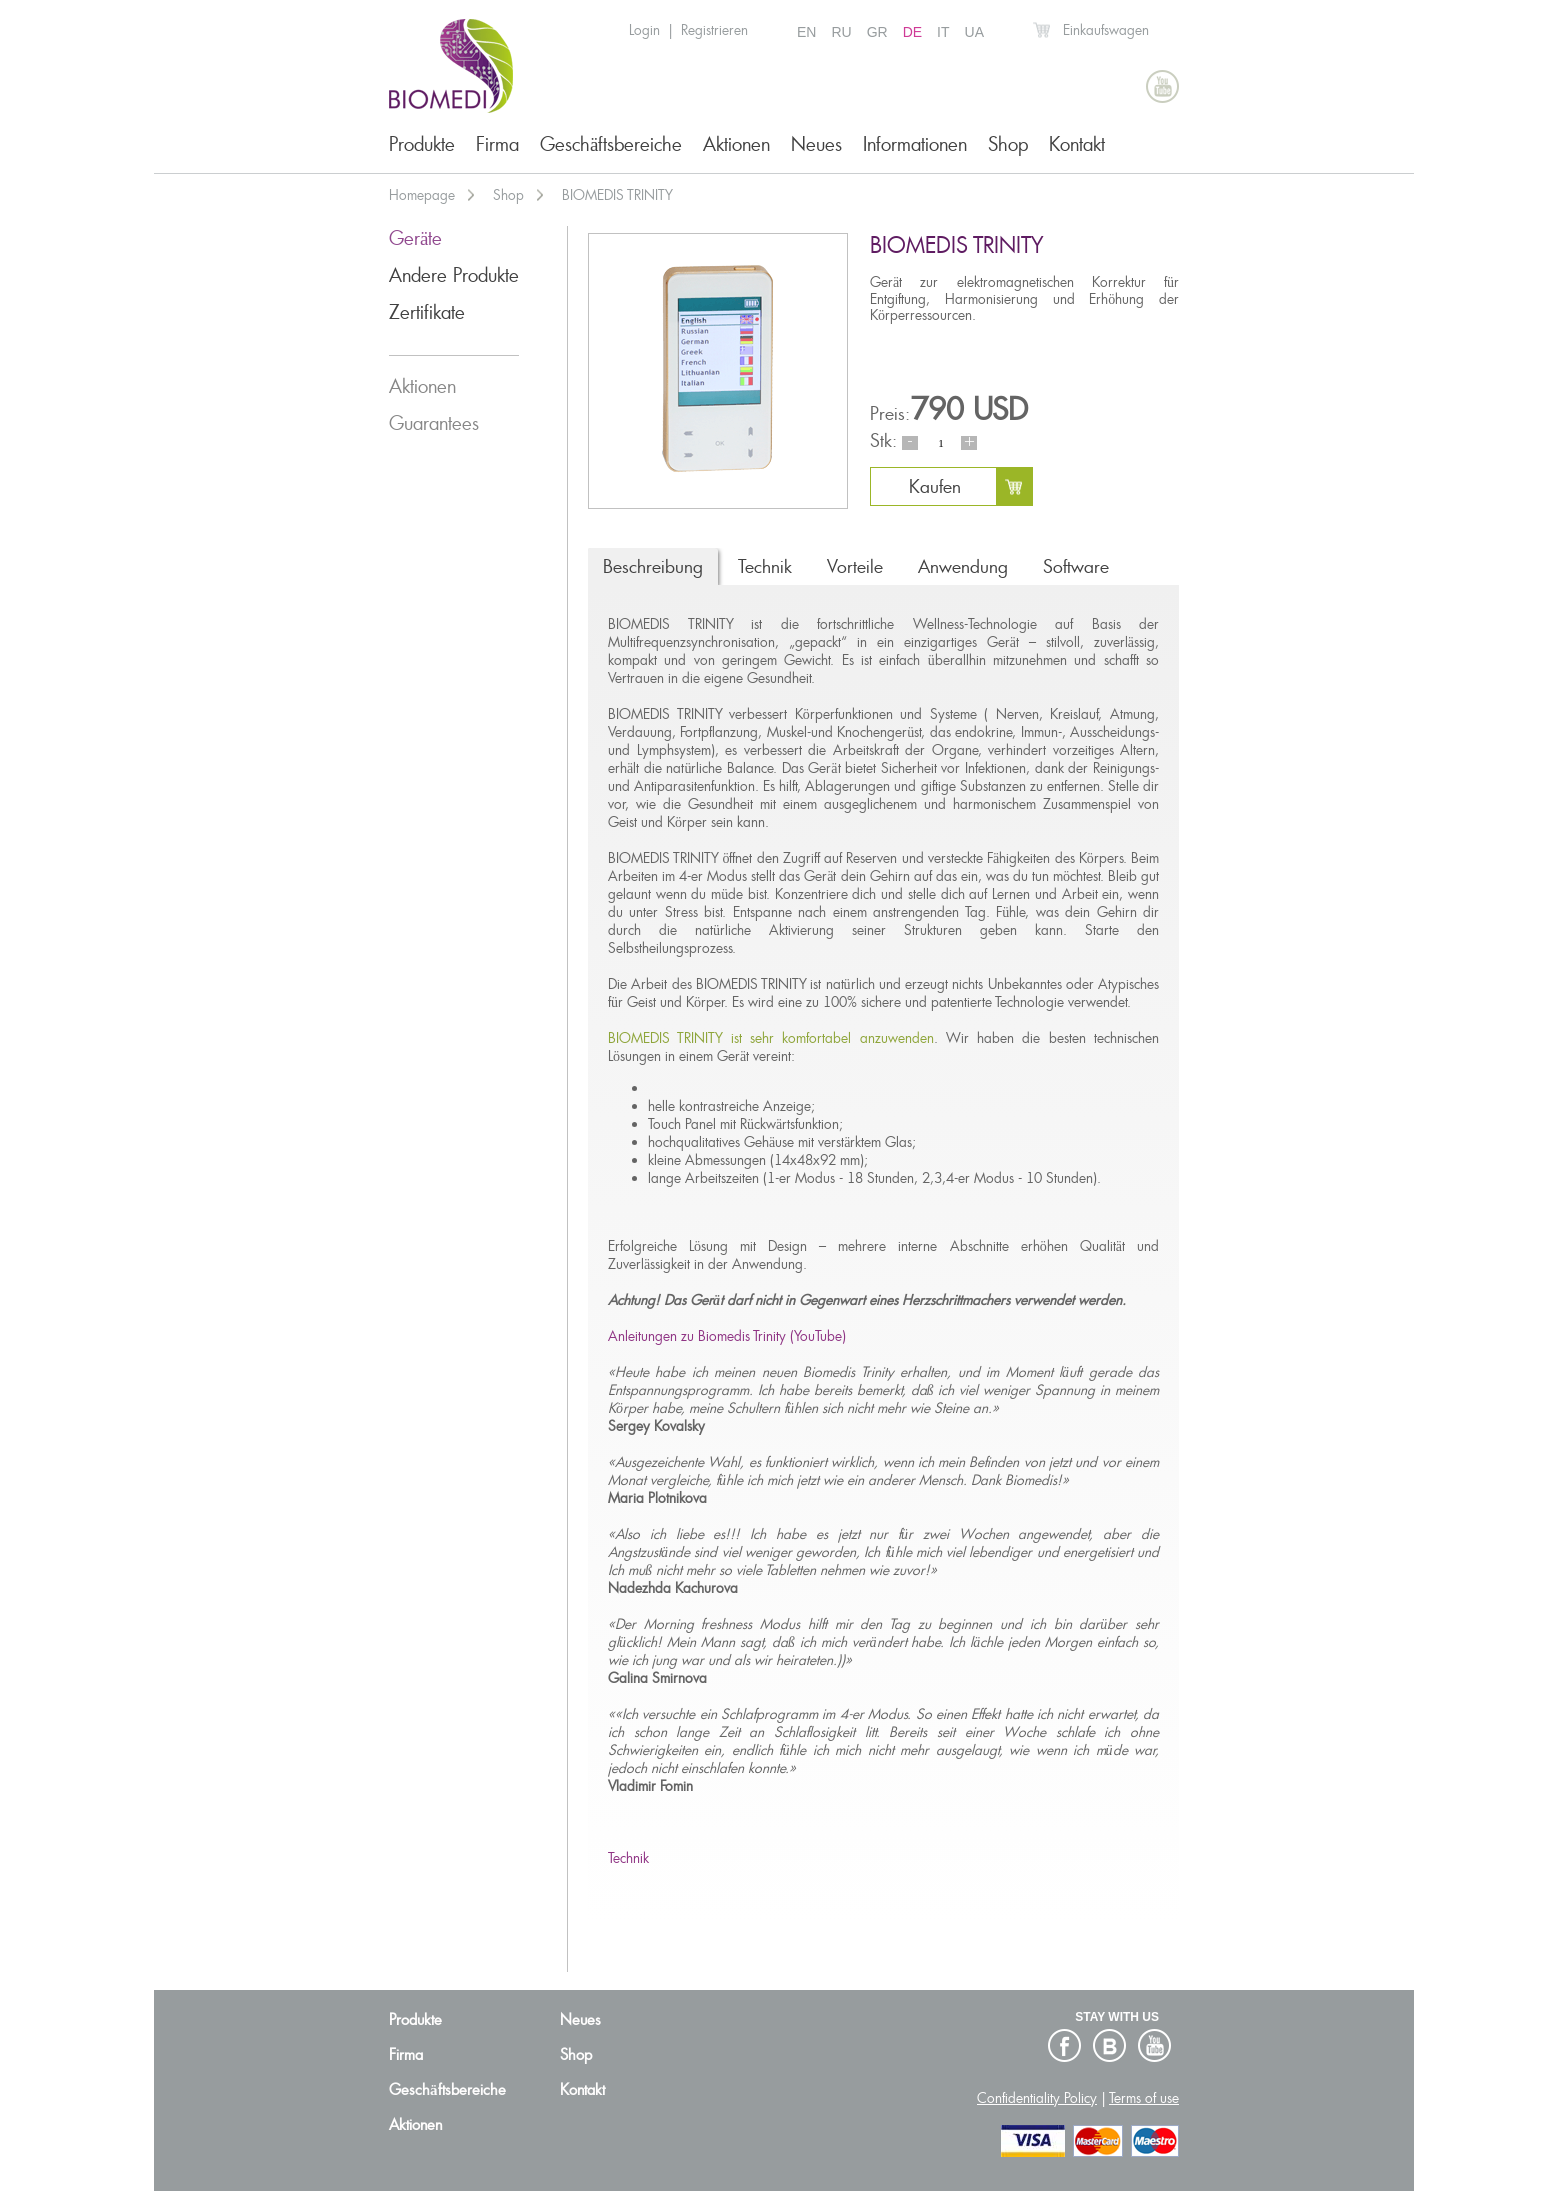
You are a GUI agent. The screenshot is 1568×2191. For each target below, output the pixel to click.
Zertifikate (427, 312)
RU (841, 32)
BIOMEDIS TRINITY (617, 195)
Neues (816, 144)
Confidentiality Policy (1037, 2098)
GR (877, 32)
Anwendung (963, 566)
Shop (1008, 144)
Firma (497, 144)
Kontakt (1077, 144)
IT (943, 32)
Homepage (422, 195)
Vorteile (855, 566)
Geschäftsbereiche (611, 144)
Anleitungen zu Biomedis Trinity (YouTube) (727, 1336)
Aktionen (736, 144)
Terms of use (1144, 2098)
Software (1076, 566)
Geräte (415, 238)
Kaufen (935, 486)
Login (644, 30)
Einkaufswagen (1106, 30)
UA (974, 32)
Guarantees (434, 423)
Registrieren (714, 30)
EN (806, 32)
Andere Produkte (454, 275)
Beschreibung (653, 566)
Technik (765, 566)
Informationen (915, 144)
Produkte (422, 144)
